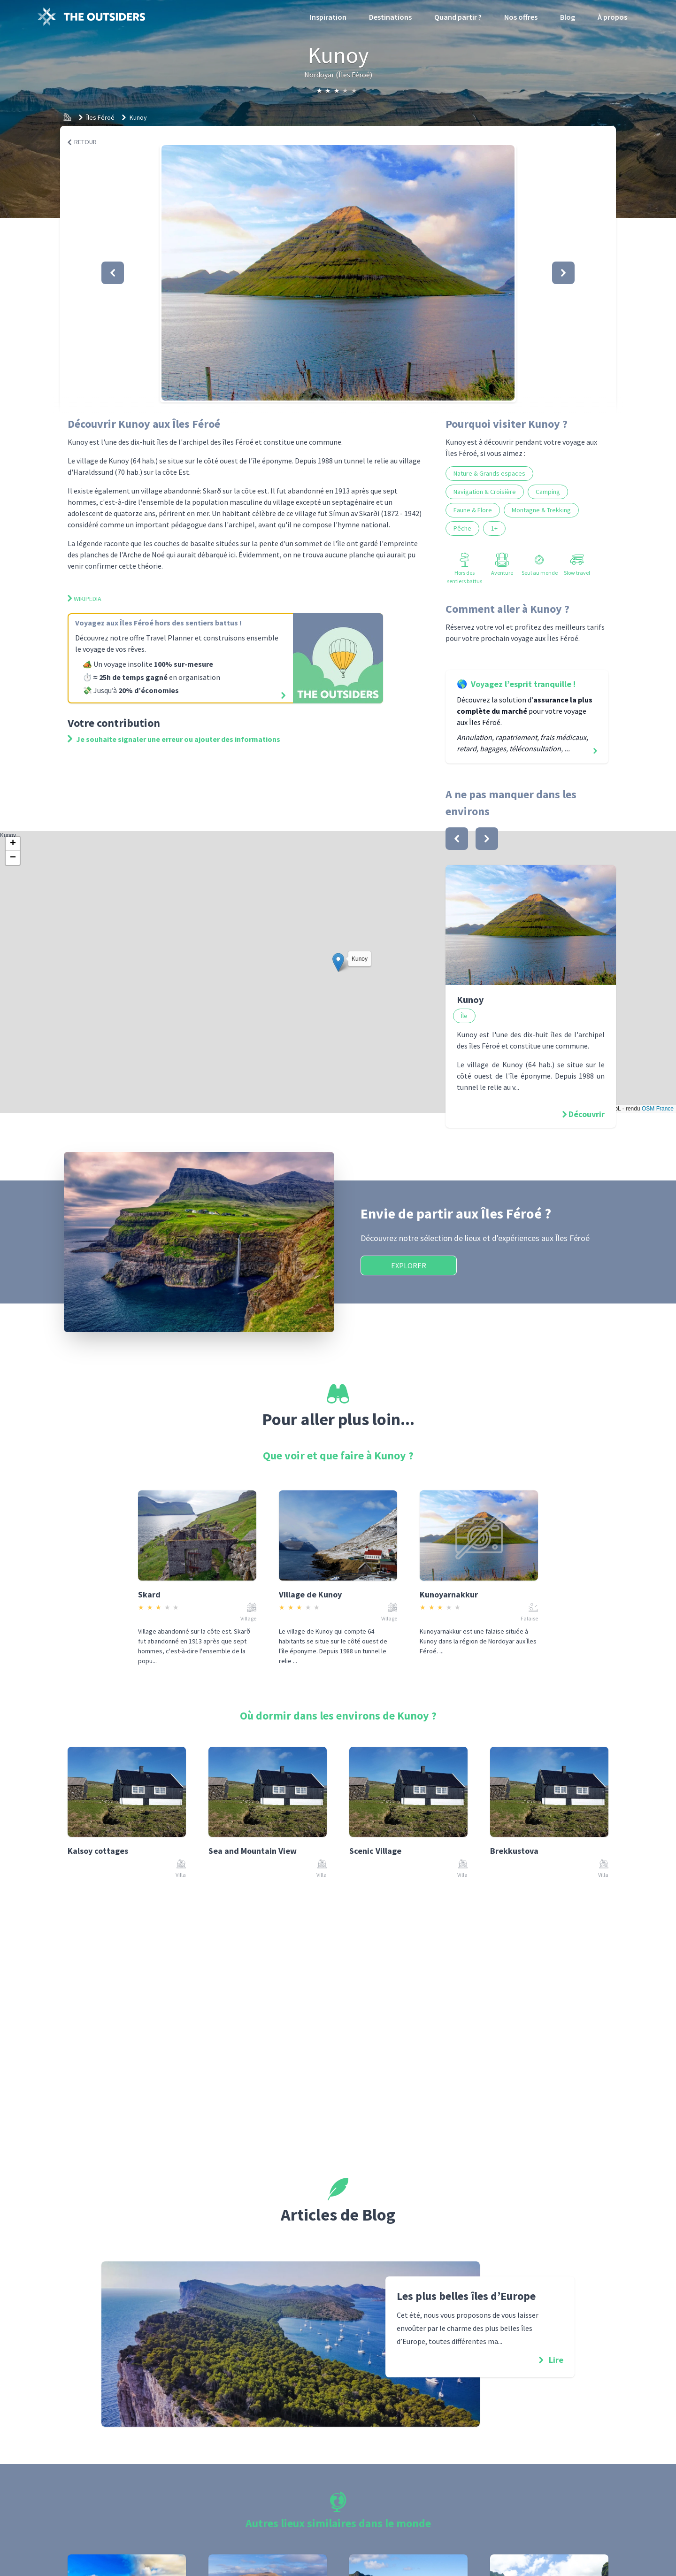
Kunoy (138, 117)
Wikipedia (84, 598)
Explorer (408, 1265)
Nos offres (521, 17)
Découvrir (586, 1114)
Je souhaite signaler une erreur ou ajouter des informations (174, 739)
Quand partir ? (458, 17)
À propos (612, 17)
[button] (338, 272)
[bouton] (457, 838)
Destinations (390, 17)
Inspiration (328, 17)
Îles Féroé (100, 117)
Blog (567, 17)
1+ (494, 528)
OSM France (658, 1108)
